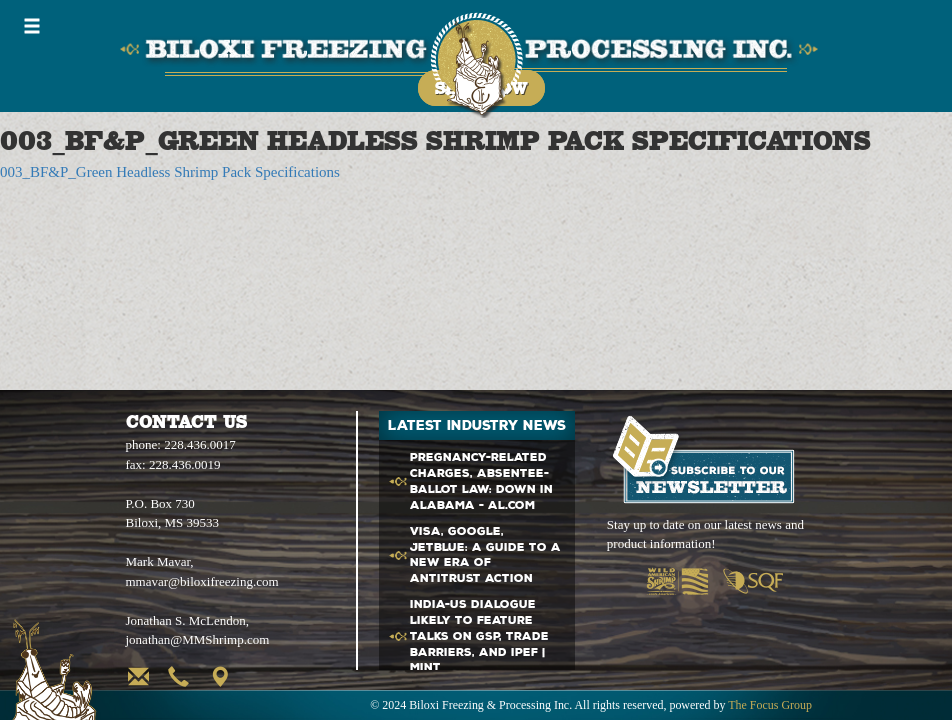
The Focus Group (770, 705)
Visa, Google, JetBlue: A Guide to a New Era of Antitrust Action (485, 555)
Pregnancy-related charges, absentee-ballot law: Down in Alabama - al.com (481, 481)
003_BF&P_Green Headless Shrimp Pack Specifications (170, 172)
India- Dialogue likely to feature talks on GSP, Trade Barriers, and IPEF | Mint (479, 636)
